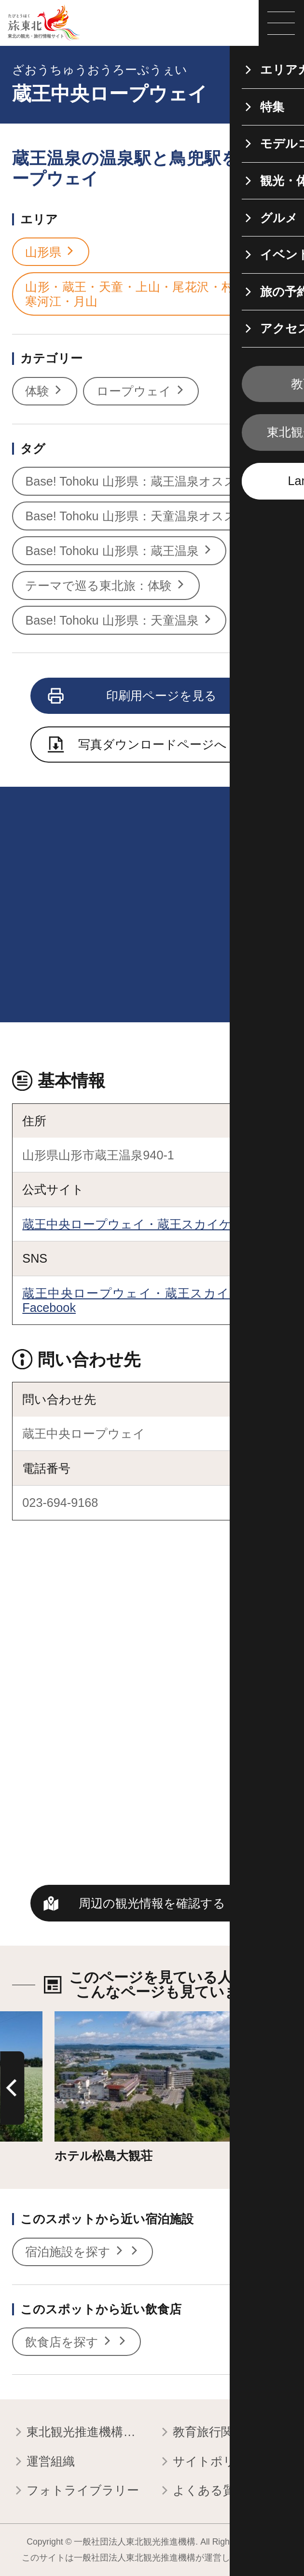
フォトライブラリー (75, 2491)
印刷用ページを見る (133, 696)
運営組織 (43, 2462)
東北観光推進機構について (79, 2432)
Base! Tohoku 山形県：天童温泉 (119, 620)
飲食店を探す (76, 2342)
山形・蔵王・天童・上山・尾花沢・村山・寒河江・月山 (149, 294)
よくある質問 (202, 2491)
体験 (44, 391)
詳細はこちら (92, 2018)
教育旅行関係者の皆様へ (225, 2432)
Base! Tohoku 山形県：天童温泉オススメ (144, 516)
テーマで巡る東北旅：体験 (105, 585)
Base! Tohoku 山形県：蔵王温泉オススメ (144, 481)
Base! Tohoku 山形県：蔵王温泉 (119, 550)
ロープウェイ (141, 391)
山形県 (50, 252)
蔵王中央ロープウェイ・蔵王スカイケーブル (145, 1224)
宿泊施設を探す (82, 2251)
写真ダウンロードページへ (138, 746)
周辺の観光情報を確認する (152, 1903)
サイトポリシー (209, 2462)
